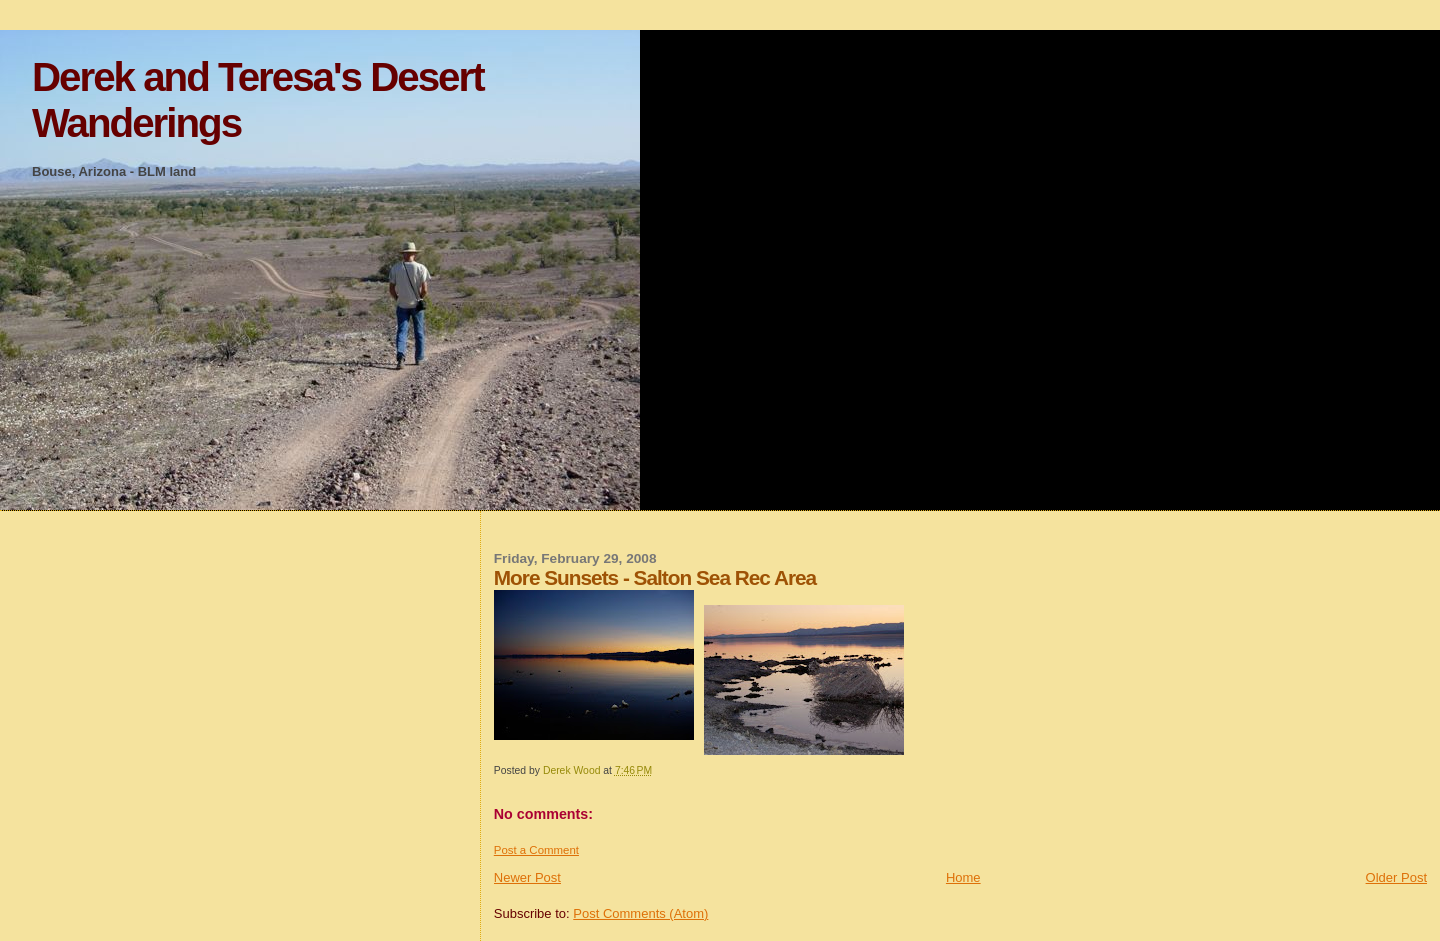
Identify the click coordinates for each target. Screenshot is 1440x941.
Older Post (1396, 877)
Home (963, 877)
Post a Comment (536, 850)
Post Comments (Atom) (640, 913)
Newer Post (527, 877)
